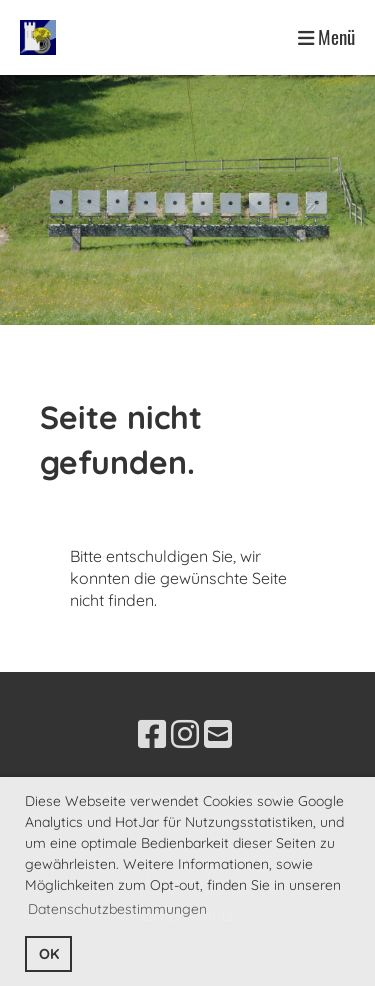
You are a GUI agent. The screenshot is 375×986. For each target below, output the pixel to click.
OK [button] (49, 954)
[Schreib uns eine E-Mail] (218, 734)
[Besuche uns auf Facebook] (152, 734)
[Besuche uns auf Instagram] (185, 734)
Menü (326, 37)
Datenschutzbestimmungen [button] (117, 909)
